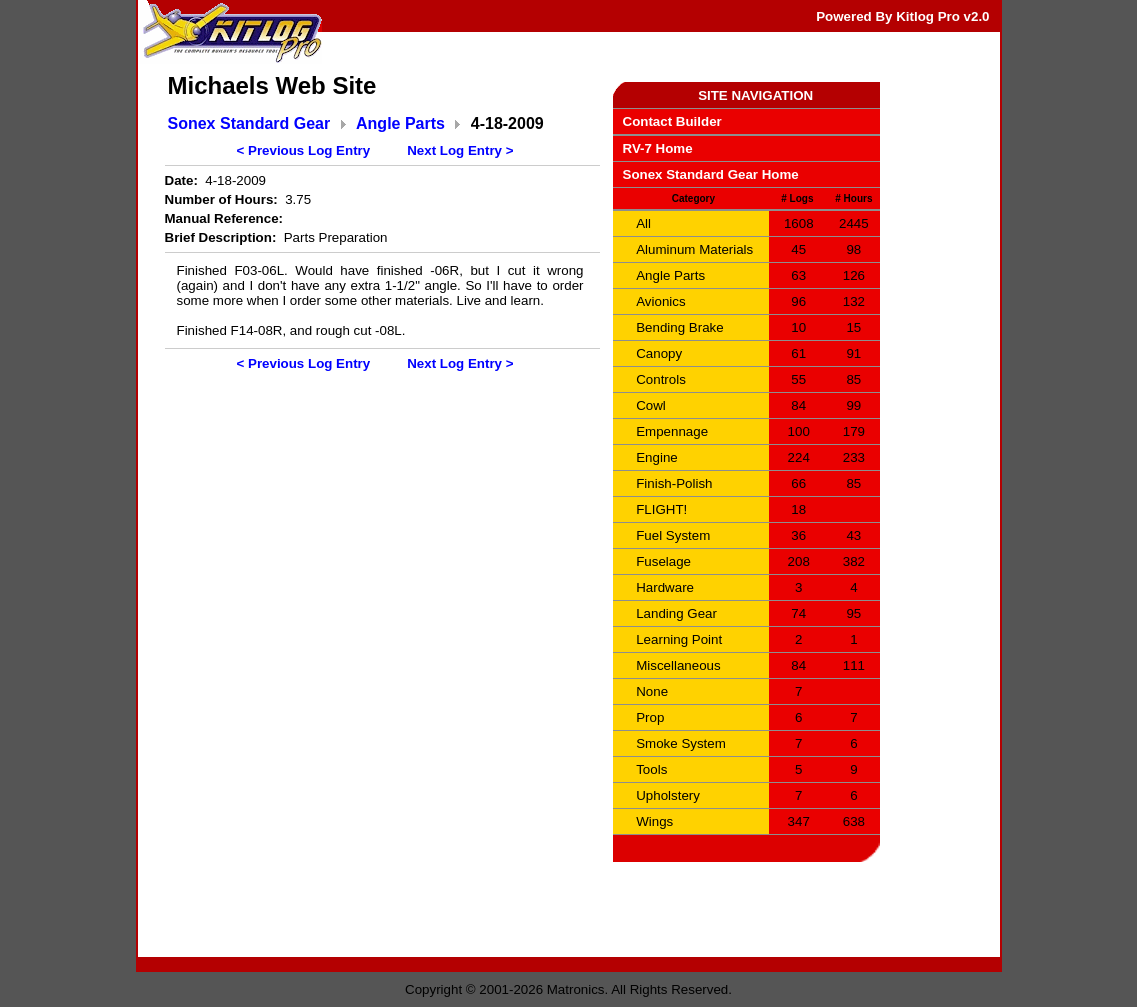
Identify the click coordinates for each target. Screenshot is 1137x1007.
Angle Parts (400, 123)
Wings (654, 821)
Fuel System (673, 535)
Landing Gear (676, 613)
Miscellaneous (678, 665)
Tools (651, 769)
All (643, 223)
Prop (650, 717)
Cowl (651, 405)
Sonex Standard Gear (249, 123)
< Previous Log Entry (304, 150)
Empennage (672, 431)
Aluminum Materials (694, 249)
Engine (657, 457)
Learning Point (679, 639)
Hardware (665, 587)
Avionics (660, 301)
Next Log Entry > (460, 150)
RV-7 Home (658, 148)
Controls (661, 379)
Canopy (659, 353)
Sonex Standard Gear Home (711, 174)
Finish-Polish (674, 483)
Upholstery (668, 795)
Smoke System (681, 743)
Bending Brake (679, 327)
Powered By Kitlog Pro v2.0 (902, 16)
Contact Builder (672, 121)
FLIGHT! (661, 509)
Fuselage (663, 561)
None (652, 691)
